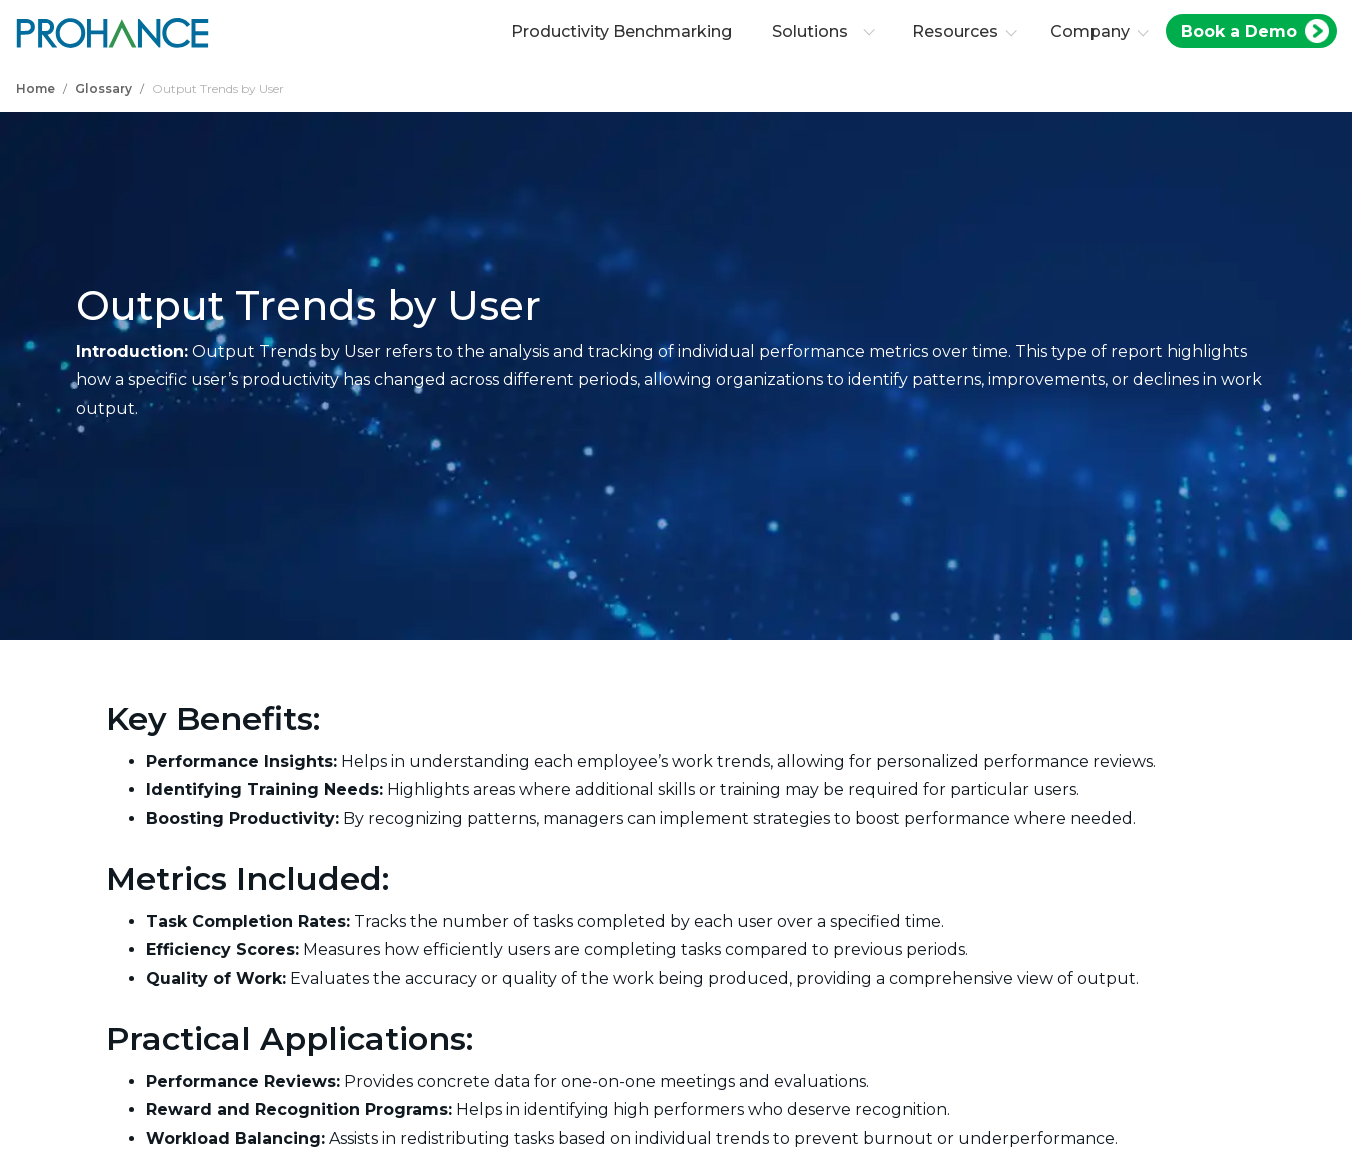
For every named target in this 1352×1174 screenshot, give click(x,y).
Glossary (103, 88)
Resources (955, 31)
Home (35, 88)
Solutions (823, 31)
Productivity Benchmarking (621, 31)
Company (1090, 31)
